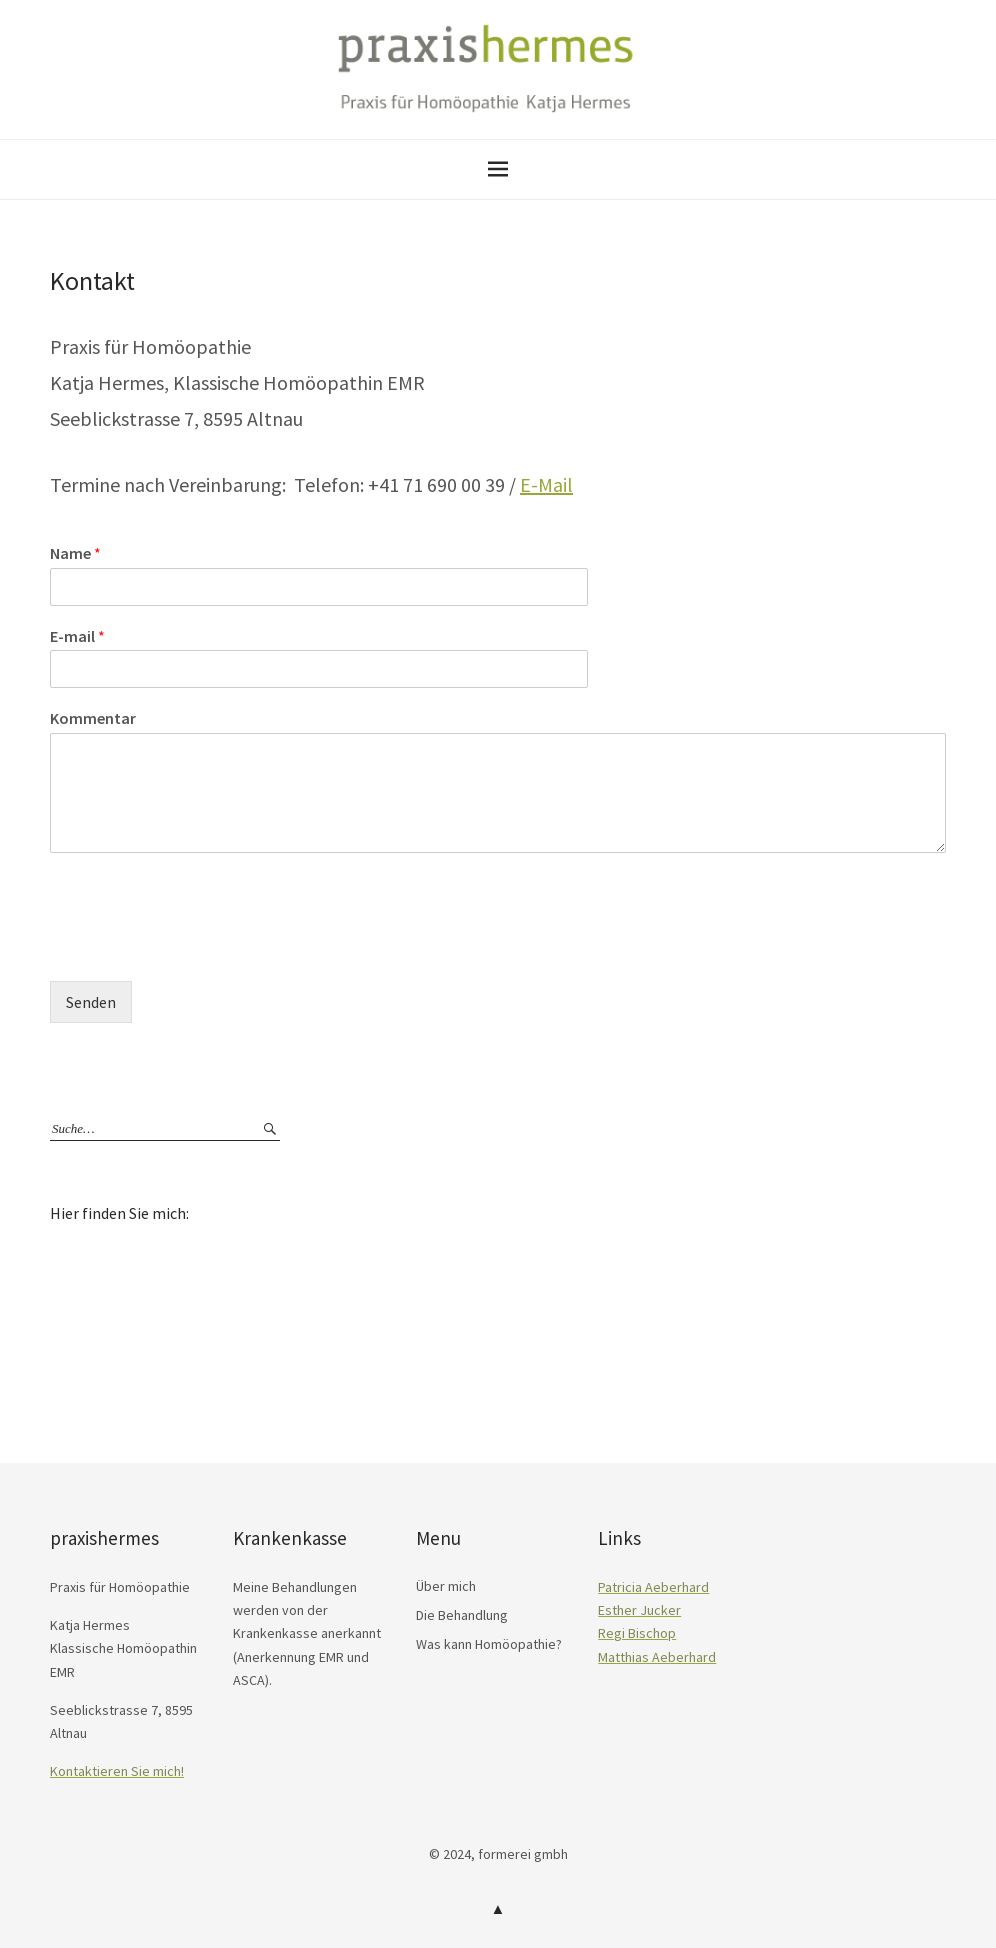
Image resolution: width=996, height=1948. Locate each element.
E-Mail (546, 484)
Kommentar (93, 718)
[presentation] (202, 948)
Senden (91, 1002)
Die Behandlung (462, 1615)
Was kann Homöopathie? (489, 1644)
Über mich (446, 1586)
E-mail (77, 636)
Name (75, 553)
